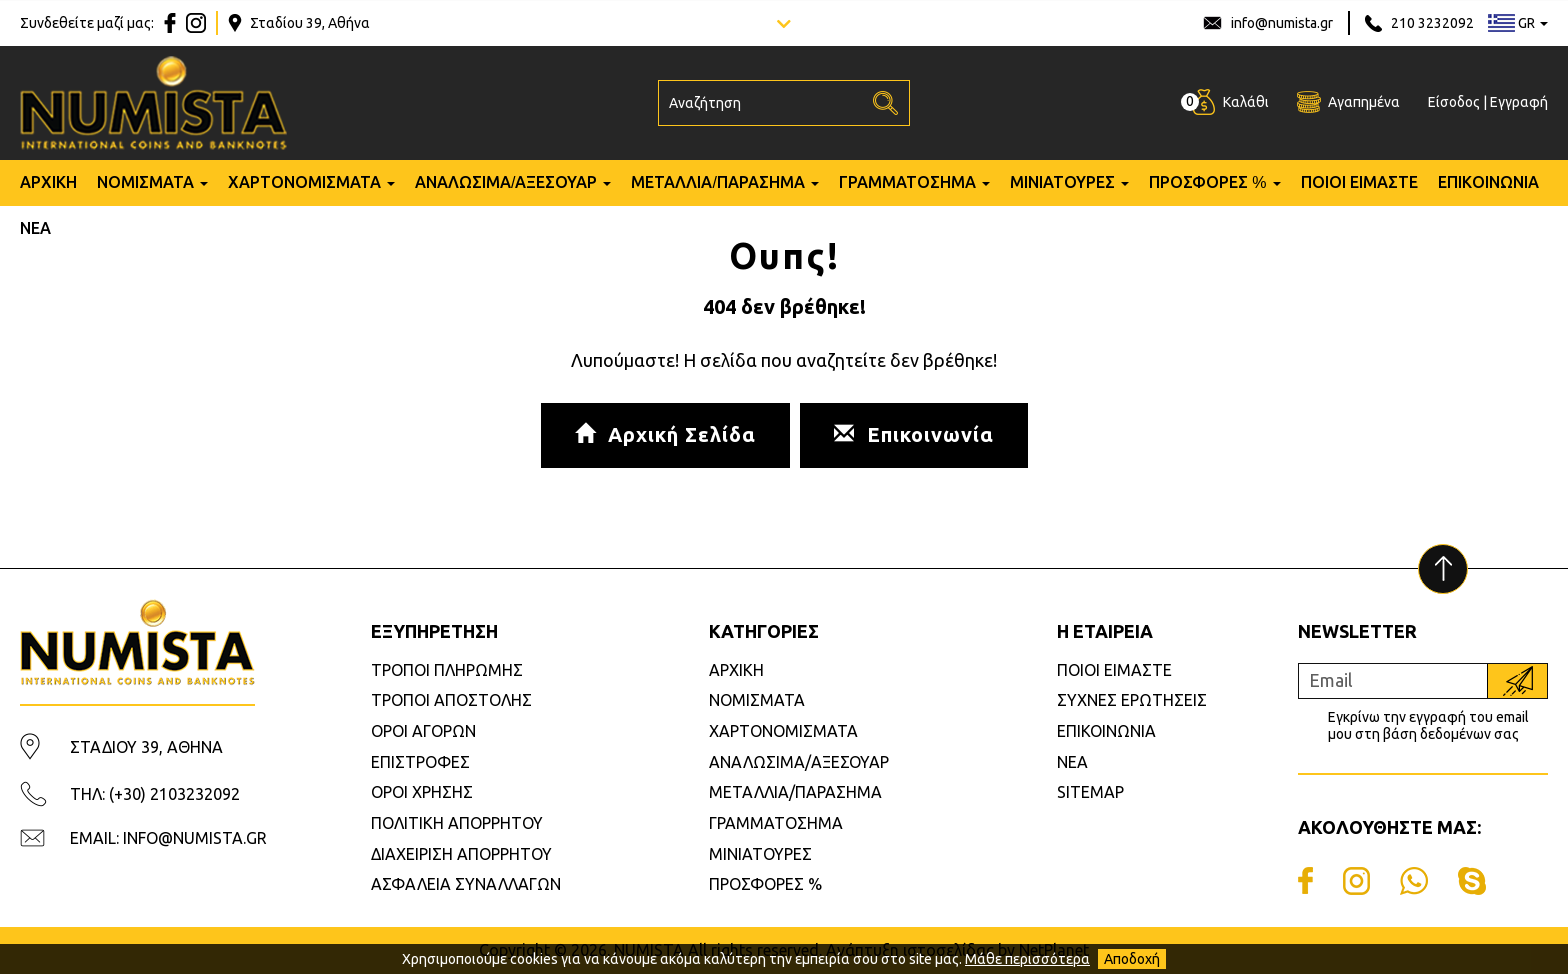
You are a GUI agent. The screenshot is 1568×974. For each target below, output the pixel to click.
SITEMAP (1090, 792)
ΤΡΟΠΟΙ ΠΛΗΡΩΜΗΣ (447, 670)
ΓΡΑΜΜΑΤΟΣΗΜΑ (907, 182)
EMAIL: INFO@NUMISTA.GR (168, 838)
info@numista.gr (1282, 23)
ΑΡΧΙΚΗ (48, 182)
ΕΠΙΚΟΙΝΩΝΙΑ (1488, 182)
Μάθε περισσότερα (1027, 959)
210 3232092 (1432, 23)
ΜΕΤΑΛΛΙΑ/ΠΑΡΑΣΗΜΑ (717, 182)
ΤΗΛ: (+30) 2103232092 (155, 794)
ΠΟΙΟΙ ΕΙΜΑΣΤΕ (1359, 182)
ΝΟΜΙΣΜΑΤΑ (145, 182)
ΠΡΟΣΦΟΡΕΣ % (1208, 182)
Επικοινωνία (914, 434)
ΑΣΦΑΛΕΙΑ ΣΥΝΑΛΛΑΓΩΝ (466, 884)
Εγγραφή (1519, 102)
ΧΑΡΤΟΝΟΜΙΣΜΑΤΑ (304, 182)
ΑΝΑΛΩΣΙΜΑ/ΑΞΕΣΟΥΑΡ (506, 182)
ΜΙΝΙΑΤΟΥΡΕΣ (1062, 182)
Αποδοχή (1132, 959)
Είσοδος (1454, 102)
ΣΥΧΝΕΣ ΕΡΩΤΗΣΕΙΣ (1132, 700)
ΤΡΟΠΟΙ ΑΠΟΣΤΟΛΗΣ (451, 700)
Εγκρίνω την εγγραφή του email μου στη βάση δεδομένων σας (1428, 725)
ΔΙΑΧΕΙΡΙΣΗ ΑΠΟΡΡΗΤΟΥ (461, 854)
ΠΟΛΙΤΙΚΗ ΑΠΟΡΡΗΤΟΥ (457, 823)
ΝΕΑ (35, 228)
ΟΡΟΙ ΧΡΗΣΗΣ (422, 792)
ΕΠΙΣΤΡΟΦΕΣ (420, 762)
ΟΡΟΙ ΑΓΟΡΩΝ (423, 731)
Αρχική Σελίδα (665, 434)
